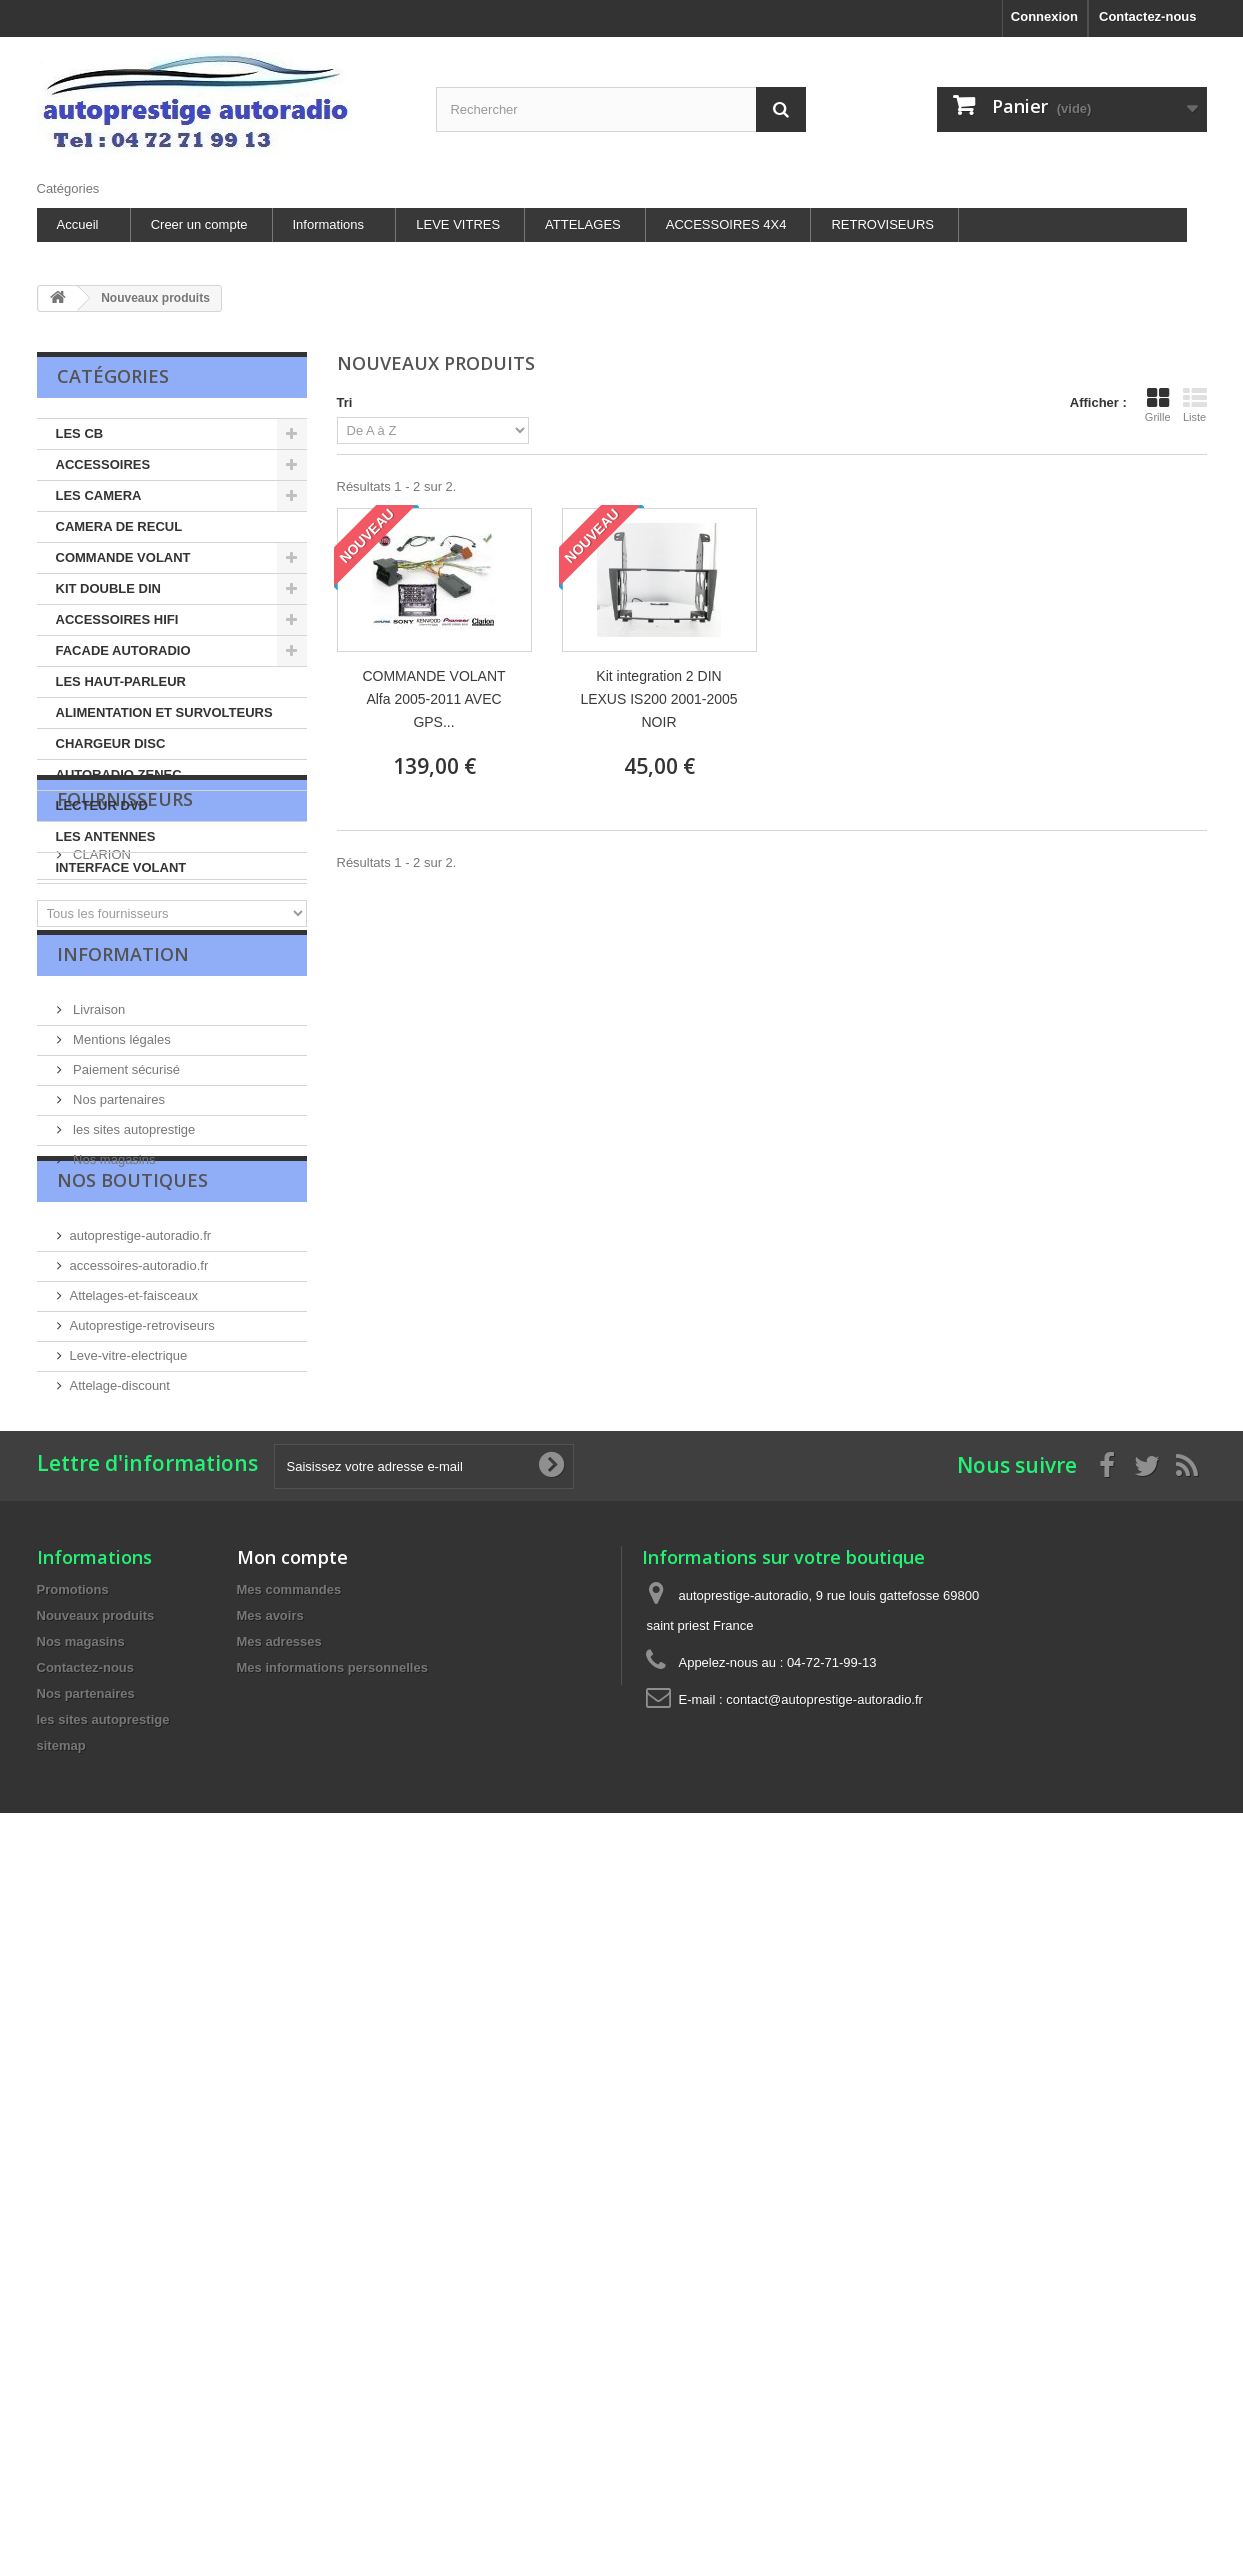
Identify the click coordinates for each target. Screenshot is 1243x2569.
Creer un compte (199, 224)
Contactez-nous (1148, 16)
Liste (1195, 405)
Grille (1158, 405)
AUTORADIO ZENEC (119, 774)
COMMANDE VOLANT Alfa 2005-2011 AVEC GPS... (433, 699)
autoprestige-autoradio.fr (141, 1426)
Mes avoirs (270, 1856)
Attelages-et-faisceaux (134, 1486)
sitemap (61, 1986)
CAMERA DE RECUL (119, 526)
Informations (329, 224)
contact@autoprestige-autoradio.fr (824, 1940)
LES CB (80, 433)
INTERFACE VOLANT (121, 867)
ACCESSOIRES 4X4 (726, 224)
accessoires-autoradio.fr (139, 1456)
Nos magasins (113, 1309)
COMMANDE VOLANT (123, 557)
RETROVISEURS (882, 224)
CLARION (100, 985)
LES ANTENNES (106, 836)
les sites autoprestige (133, 1279)
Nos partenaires (117, 1249)
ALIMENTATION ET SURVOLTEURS (164, 712)
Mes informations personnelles (332, 1908)
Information (123, 1112)
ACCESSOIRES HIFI (117, 619)
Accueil (78, 224)
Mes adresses (279, 1882)
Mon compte (292, 1798)
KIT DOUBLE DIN (108, 588)
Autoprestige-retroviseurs (142, 1516)
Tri (345, 402)
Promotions (73, 1830)
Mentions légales (120, 1189)
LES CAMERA (99, 495)
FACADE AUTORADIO (123, 650)
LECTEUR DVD (102, 805)
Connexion (1044, 16)
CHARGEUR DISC (111, 743)
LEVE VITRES (458, 224)
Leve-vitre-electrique (129, 1546)
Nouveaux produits (96, 1856)
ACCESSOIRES (103, 464)
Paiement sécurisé (125, 1219)
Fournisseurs (125, 938)
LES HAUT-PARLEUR (121, 681)
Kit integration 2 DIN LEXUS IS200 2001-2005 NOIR (658, 699)
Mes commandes (289, 1830)
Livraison (98, 1159)
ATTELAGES (583, 224)
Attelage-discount (120, 1576)
